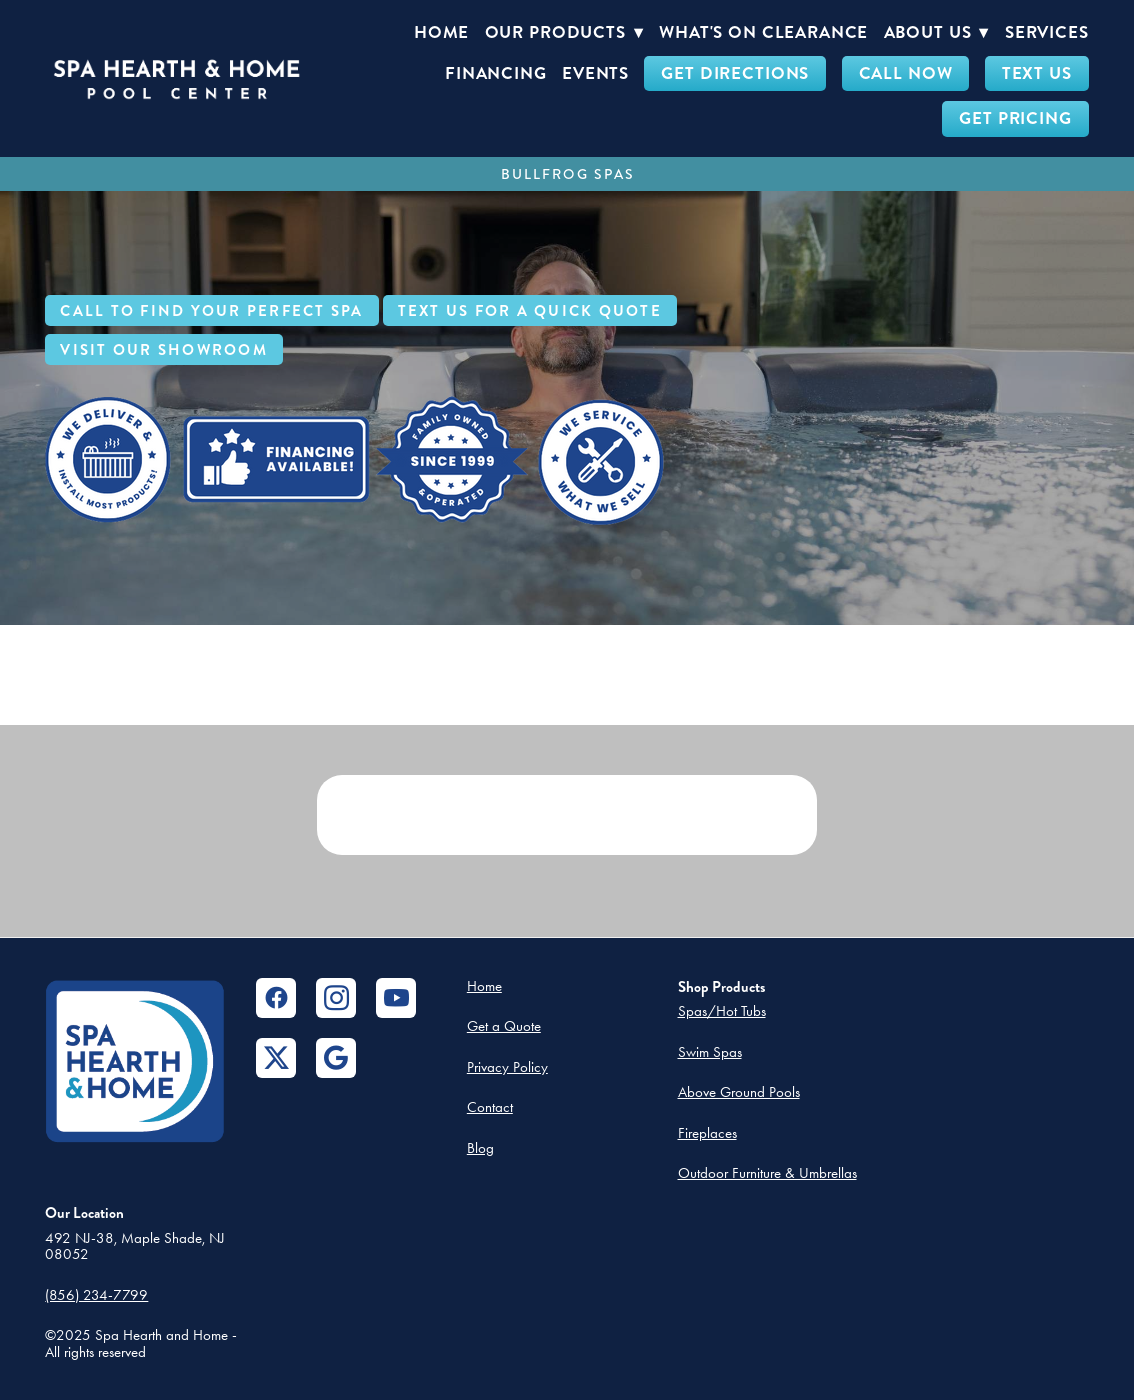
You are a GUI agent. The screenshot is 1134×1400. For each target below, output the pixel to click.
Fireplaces (707, 1133)
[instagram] (336, 998)
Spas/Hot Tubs (722, 1011)
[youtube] (396, 998)
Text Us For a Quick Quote (530, 311)
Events (595, 73)
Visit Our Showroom (164, 350)
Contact (490, 1107)
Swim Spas (710, 1052)
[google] (336, 1058)
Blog (480, 1148)
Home (441, 32)
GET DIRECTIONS (735, 73)
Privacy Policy (507, 1067)
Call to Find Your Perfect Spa (211, 311)
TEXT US (1037, 73)
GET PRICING (1015, 118)
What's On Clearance (763, 32)
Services (1047, 32)
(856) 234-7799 (96, 1295)
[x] (276, 1058)
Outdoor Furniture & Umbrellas (767, 1173)
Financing (496, 73)
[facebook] (276, 998)
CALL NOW (906, 73)
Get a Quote (504, 1026)
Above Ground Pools (739, 1092)
